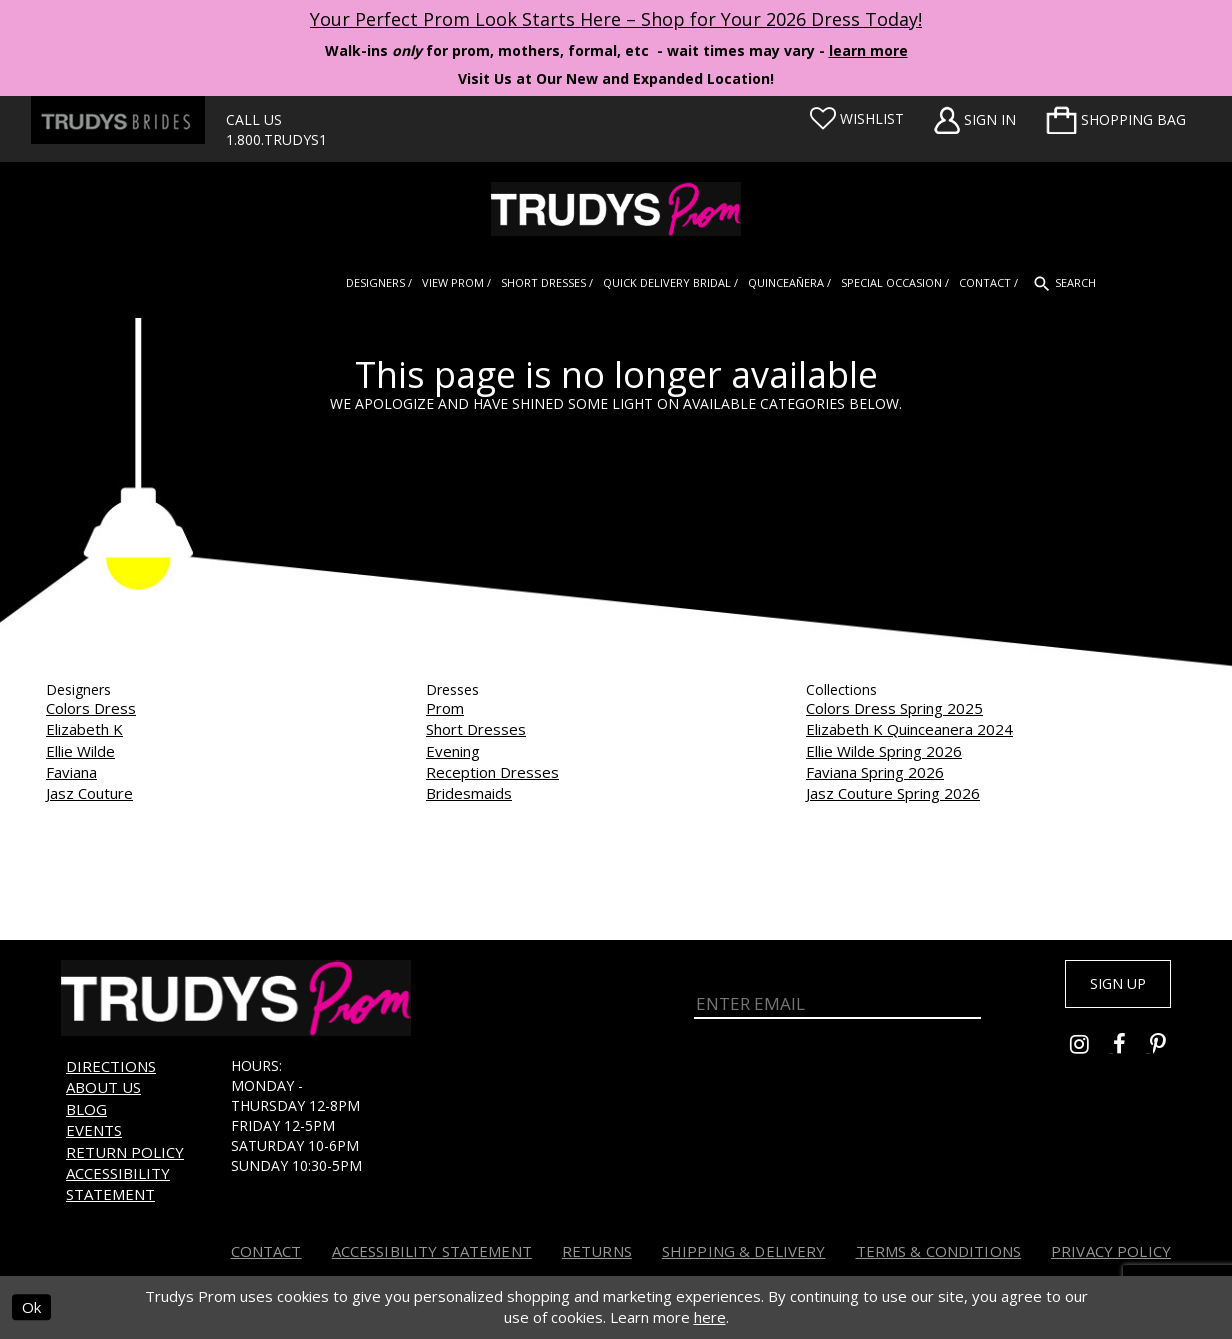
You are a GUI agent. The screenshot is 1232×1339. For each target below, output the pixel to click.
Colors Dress (91, 708)
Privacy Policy (1111, 1251)
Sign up (1108, 987)
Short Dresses (476, 729)
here (710, 1317)
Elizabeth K (84, 729)
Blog (86, 1109)
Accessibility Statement (118, 1183)
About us (103, 1087)
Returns (597, 1251)
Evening (453, 751)
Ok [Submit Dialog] (31, 1307)
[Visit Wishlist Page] (857, 119)
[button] (1116, 120)
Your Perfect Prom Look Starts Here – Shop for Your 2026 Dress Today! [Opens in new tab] (616, 19)
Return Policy (125, 1152)
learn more (868, 50)
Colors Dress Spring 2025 (894, 708)
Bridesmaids (469, 793)
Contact (266, 1251)
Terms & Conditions (939, 1251)
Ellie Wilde (80, 751)
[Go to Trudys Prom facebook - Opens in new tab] (1131, 1053)
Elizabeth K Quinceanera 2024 (909, 729)
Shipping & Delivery (744, 1251)
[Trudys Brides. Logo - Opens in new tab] (118, 120)
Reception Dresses (492, 772)
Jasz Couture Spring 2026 (893, 793)
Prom (445, 708)
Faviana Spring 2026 (875, 772)
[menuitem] (1116, 120)
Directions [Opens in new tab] (111, 1066)
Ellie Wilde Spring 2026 (884, 751)
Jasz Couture (89, 793)
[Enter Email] (837, 999)
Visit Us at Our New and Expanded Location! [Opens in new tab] (616, 78)
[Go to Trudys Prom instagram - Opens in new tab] (1091, 1053)
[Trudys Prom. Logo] (616, 209)
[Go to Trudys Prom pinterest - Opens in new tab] (1168, 1053)
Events (94, 1130)
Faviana (71, 772)
